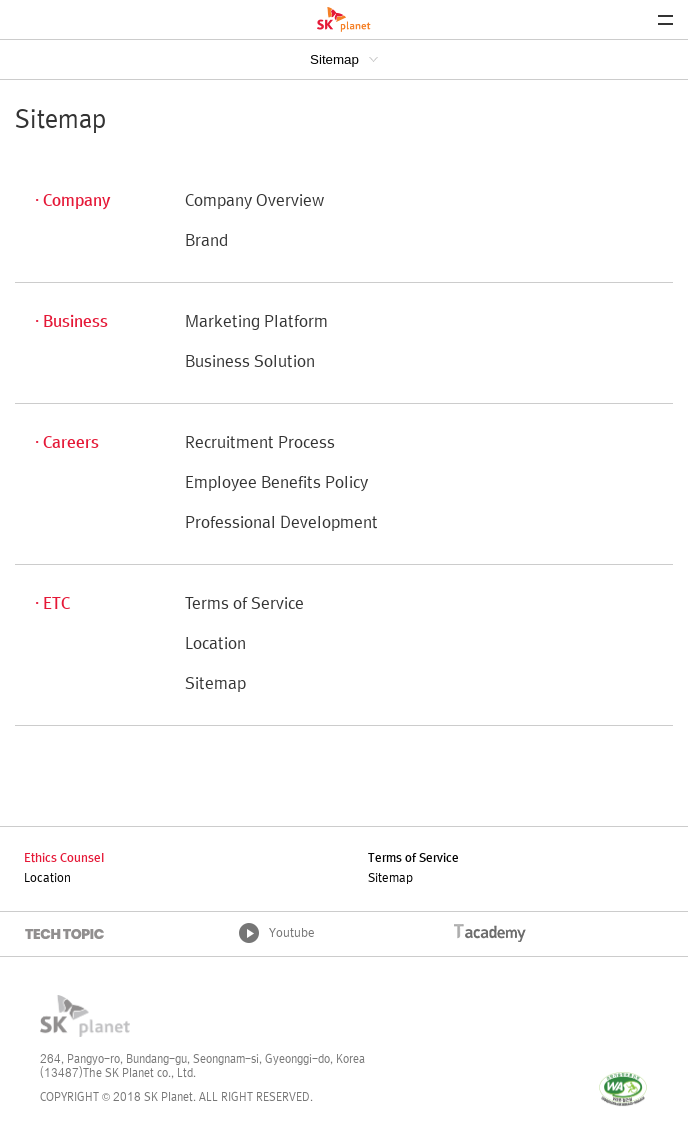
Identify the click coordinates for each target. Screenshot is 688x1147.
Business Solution (250, 363)
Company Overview (254, 202)
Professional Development (281, 524)
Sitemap (334, 59)
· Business (71, 323)
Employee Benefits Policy (276, 484)
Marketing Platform (256, 323)
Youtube (292, 934)
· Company (72, 202)
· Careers (67, 444)
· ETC (52, 605)
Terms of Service (244, 605)
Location (215, 645)
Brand (206, 242)
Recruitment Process (260, 444)
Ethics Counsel (64, 859)
